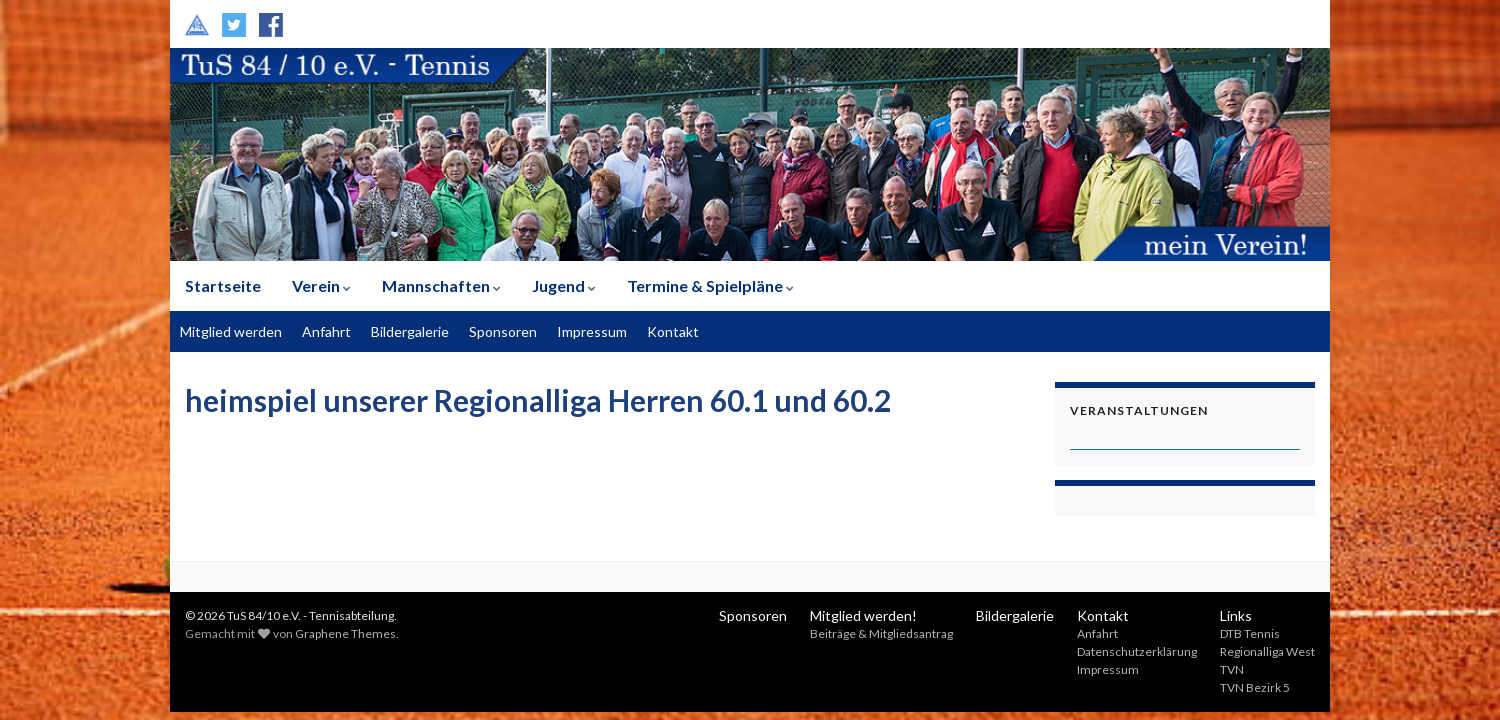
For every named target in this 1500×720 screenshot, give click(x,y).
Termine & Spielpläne (710, 285)
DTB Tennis (1250, 633)
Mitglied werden (231, 331)
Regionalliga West (1267, 651)
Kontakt (673, 331)
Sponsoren (503, 331)
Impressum (592, 331)
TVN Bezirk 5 (1255, 687)
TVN (1232, 669)
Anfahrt (326, 331)
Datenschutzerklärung (1137, 651)
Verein (321, 285)
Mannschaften (441, 285)
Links (1236, 615)
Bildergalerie (410, 331)
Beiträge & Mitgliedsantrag (881, 633)
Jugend (564, 285)
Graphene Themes (345, 633)
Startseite (223, 285)
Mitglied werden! (863, 615)
